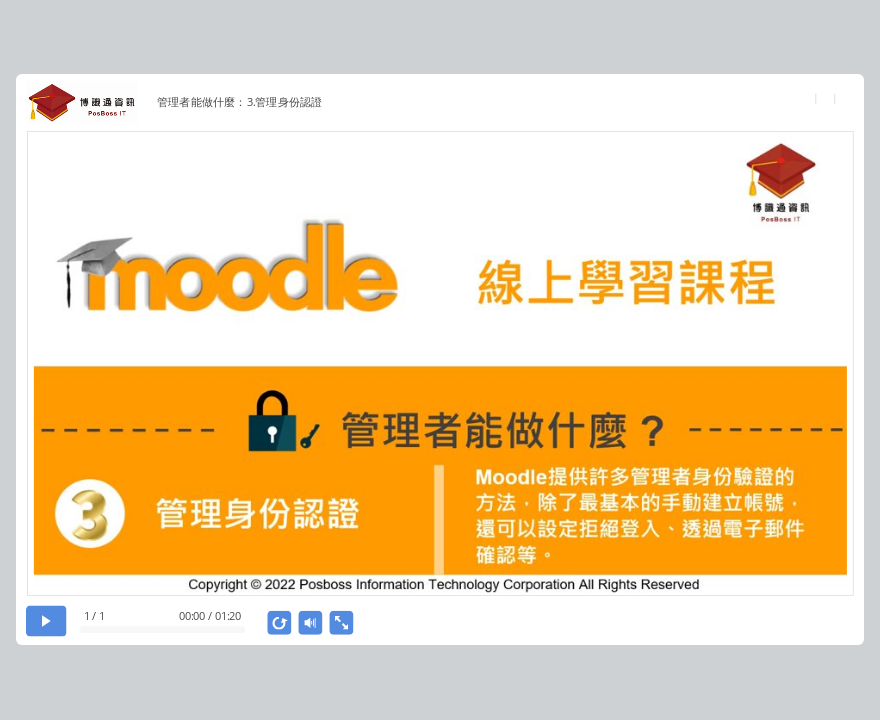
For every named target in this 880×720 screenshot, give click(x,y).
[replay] (280, 623)
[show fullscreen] (342, 623)
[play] (46, 620)
